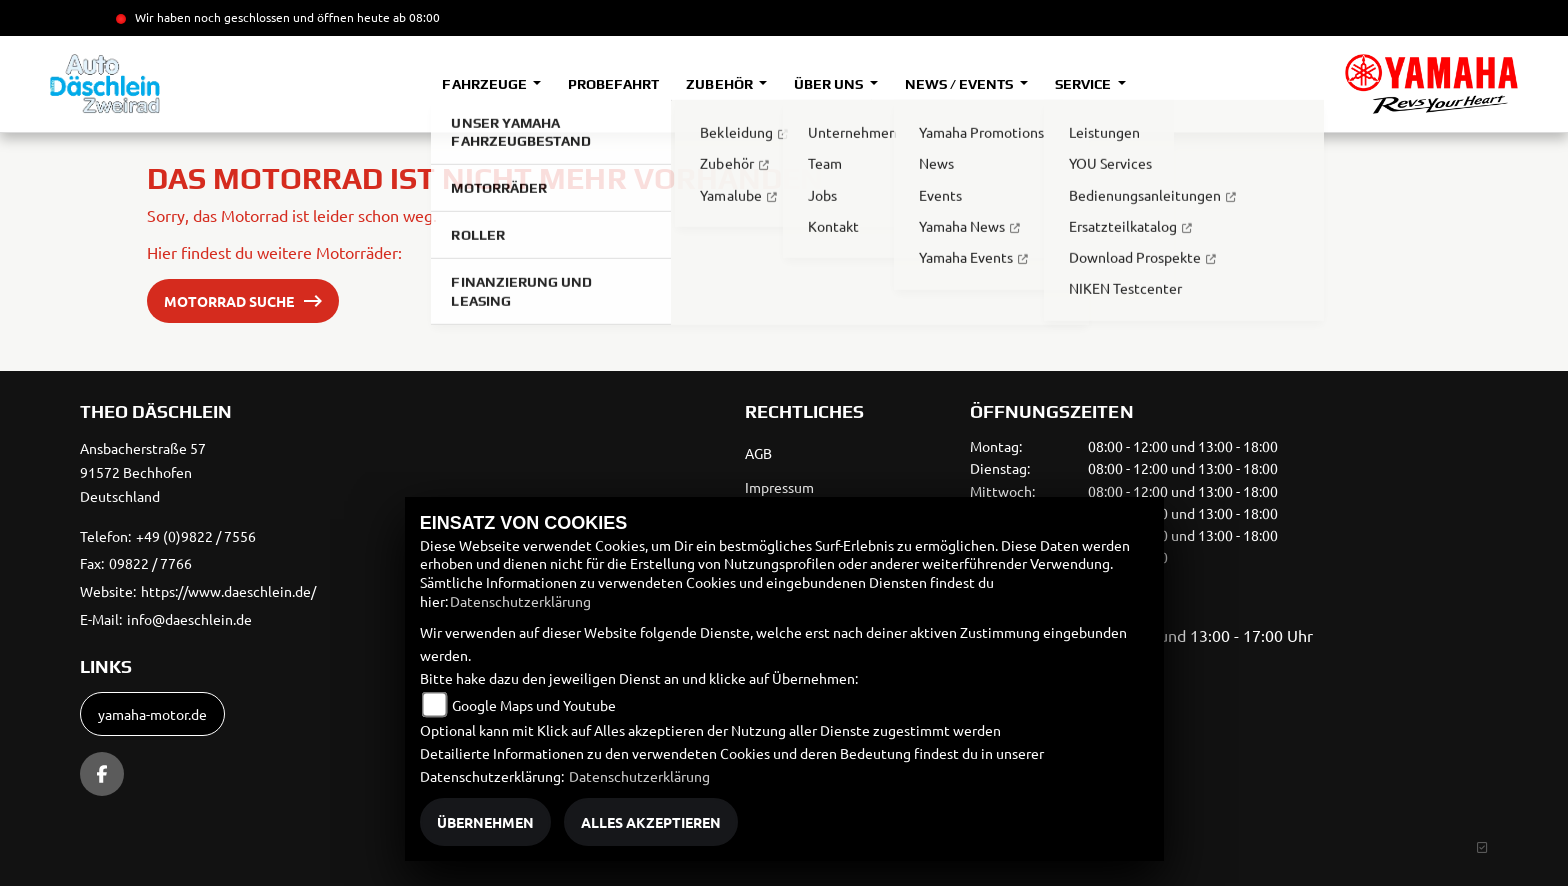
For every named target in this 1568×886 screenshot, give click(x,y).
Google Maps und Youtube (534, 705)
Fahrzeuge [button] (485, 84)
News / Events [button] (960, 84)
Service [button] (1084, 84)
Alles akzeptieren (651, 822)
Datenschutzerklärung (520, 601)
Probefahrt (613, 84)
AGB (758, 453)
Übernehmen (485, 822)
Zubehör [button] (720, 84)
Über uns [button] (830, 84)
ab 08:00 (415, 17)
